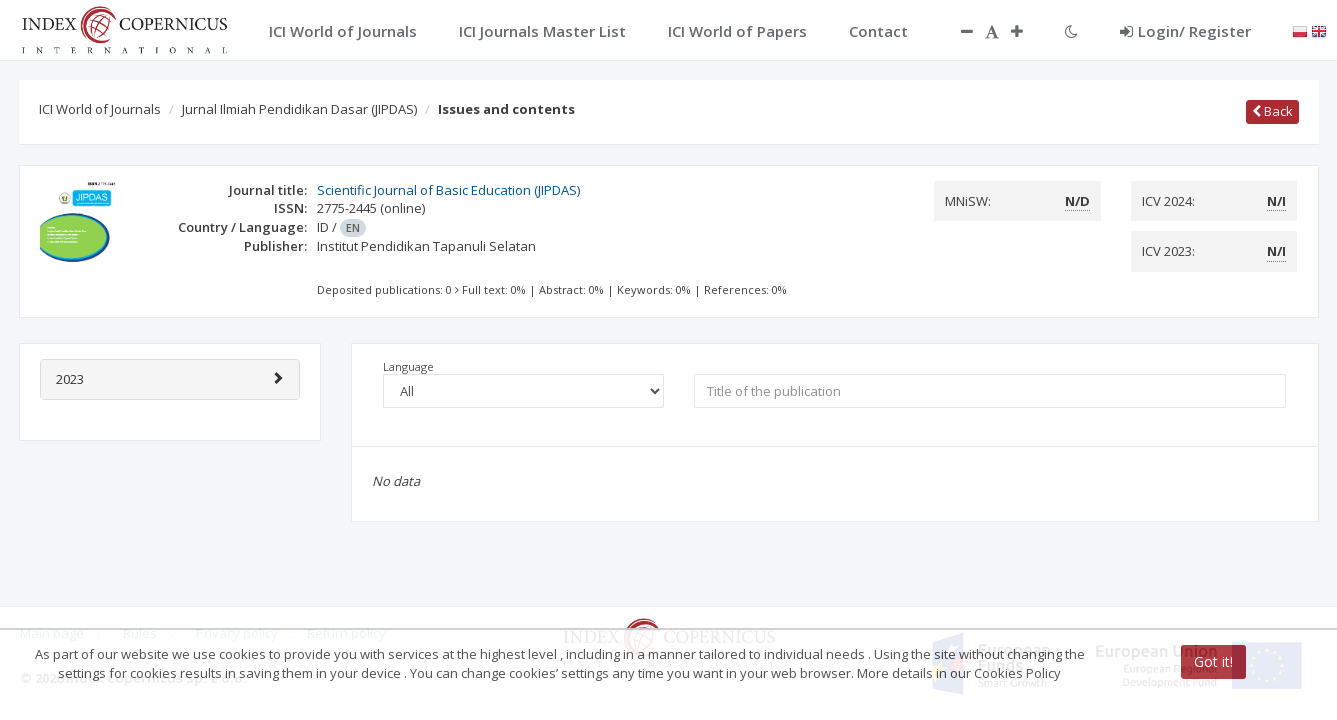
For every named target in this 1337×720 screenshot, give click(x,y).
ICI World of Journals (100, 109)
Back (1272, 111)
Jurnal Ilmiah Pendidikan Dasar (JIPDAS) (299, 109)
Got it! (1213, 661)
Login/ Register (1185, 31)
